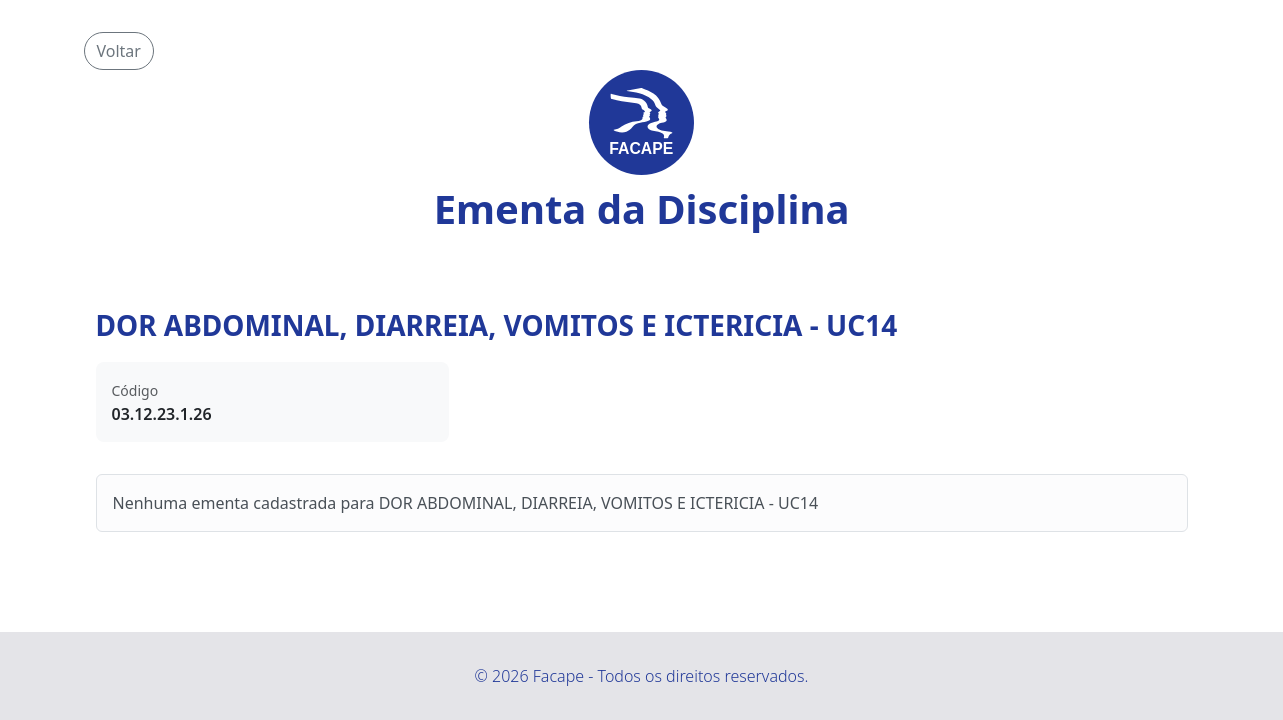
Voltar (119, 51)
